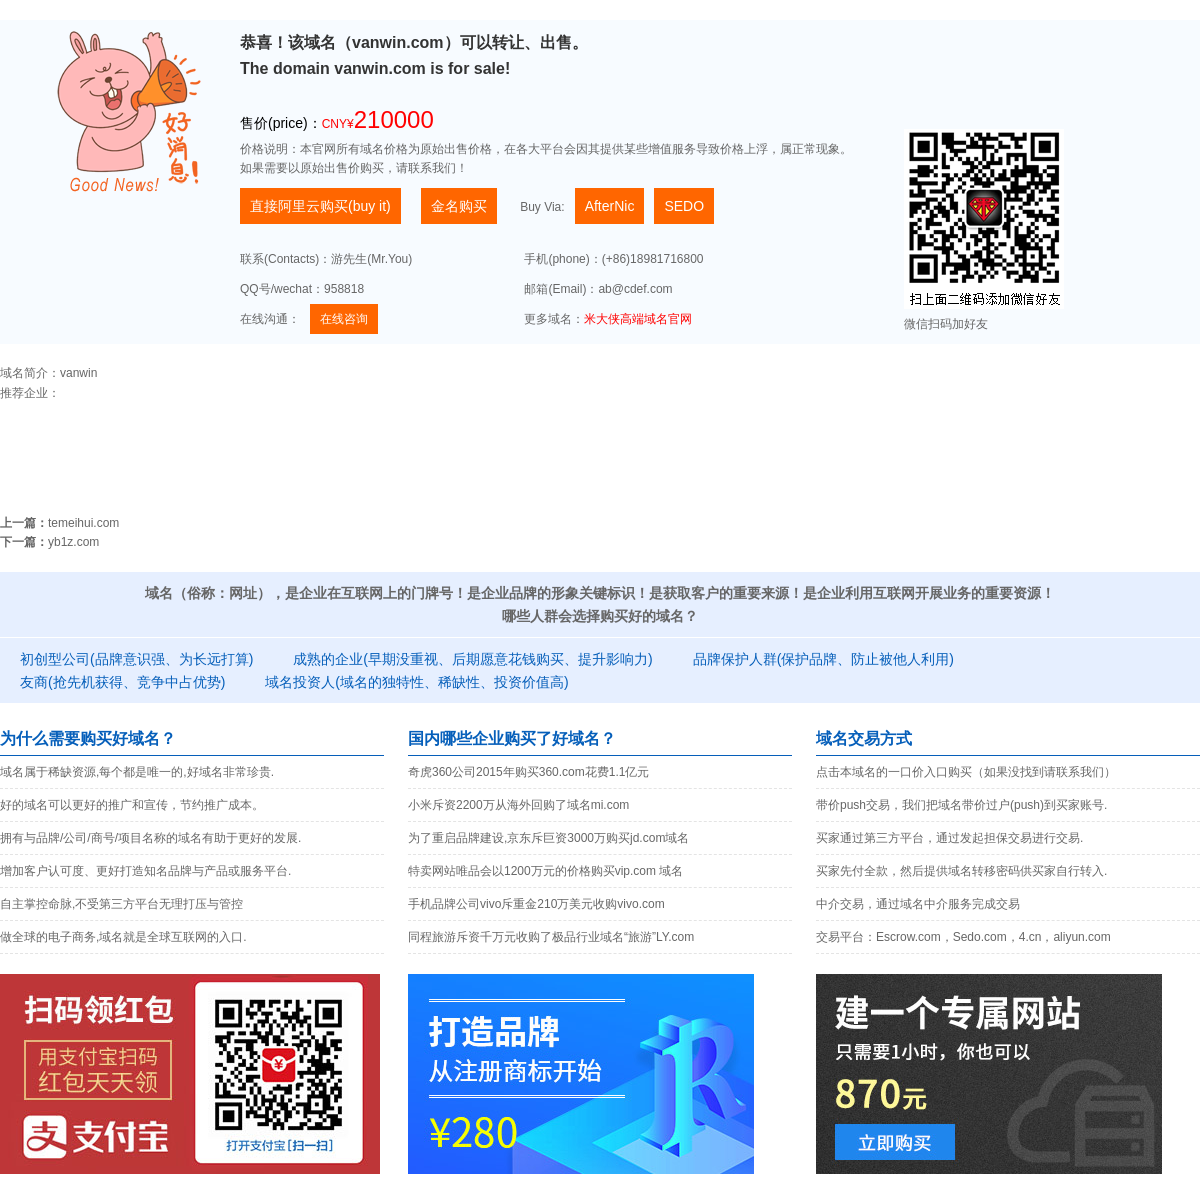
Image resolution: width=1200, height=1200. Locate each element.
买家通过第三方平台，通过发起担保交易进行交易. (949, 838)
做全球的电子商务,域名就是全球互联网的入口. (123, 937)
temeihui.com (83, 523)
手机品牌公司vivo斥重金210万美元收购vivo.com (536, 904)
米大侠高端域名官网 (638, 319)
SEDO (684, 206)
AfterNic (610, 206)
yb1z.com (73, 542)
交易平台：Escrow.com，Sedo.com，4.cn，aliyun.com (963, 937)
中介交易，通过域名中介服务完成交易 (918, 904)
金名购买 (459, 206)
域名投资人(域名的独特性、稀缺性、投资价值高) (416, 682)
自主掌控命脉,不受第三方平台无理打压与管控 (121, 904)
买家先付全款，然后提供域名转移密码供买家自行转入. (961, 871)
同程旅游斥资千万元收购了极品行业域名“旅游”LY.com (551, 937)
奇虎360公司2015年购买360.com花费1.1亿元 (528, 772)
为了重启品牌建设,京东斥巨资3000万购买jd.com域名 (548, 838)
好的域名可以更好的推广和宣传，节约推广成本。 (132, 805)
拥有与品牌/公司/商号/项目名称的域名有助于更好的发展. (150, 838)
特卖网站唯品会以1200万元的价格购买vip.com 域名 (545, 871)
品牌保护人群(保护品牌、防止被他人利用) (823, 659)
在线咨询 (344, 319)
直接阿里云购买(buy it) (320, 206)
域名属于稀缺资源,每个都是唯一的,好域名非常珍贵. (137, 772)
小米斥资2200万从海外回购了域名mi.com (518, 805)
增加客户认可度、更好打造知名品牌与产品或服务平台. (145, 871)
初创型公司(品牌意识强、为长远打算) (136, 659)
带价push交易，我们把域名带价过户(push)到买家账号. (961, 805)
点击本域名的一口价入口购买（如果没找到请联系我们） (966, 772)
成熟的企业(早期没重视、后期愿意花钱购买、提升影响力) (472, 659)
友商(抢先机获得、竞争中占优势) (122, 682)
